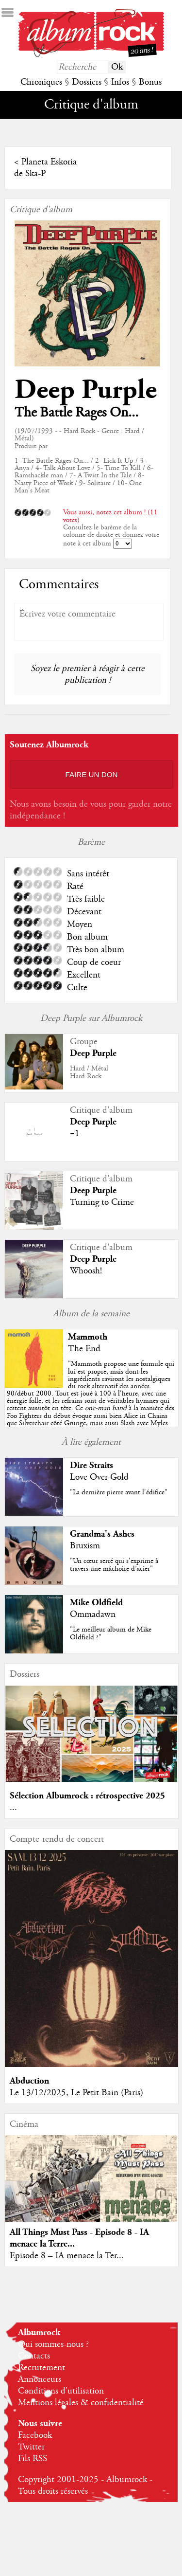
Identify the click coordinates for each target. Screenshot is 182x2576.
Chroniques (41, 82)
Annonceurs (39, 2379)
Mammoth (87, 1336)
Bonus (150, 82)
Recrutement (41, 2368)
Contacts (34, 2356)
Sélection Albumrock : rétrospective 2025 (87, 1795)
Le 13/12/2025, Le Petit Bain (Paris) (76, 2093)
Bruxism (85, 1546)
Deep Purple (86, 390)
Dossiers (86, 82)
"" (90, 1401)
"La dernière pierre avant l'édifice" (118, 1492)
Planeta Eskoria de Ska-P (45, 168)
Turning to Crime (102, 1202)
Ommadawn (93, 1614)
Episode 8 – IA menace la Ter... (67, 2256)
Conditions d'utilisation (61, 2391)
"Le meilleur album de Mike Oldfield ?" (110, 1633)
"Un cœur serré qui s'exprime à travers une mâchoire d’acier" (114, 1564)
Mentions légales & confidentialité (81, 2403)
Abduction (29, 2080)
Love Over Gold (99, 1477)
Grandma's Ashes (102, 1534)
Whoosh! (86, 1271)
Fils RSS (32, 2459)
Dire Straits (91, 1465)
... (13, 1808)
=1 (75, 1134)
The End (84, 1349)
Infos (120, 82)
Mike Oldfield (96, 1602)
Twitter (31, 2447)
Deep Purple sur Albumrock (91, 1018)
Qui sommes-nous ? (53, 2344)
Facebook (35, 2435)
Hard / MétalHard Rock (89, 1072)
